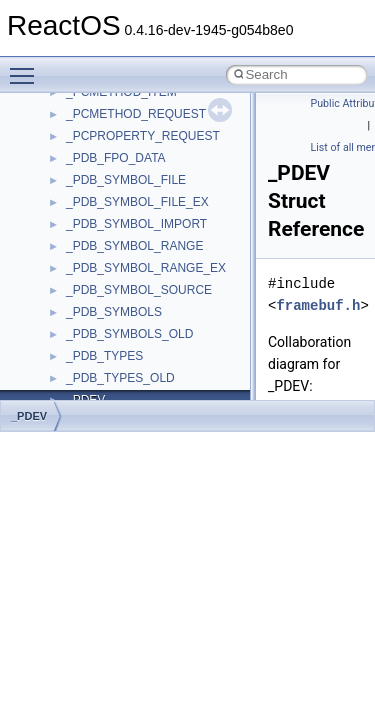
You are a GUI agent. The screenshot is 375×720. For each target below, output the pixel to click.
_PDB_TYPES (104, 356)
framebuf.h (318, 305)
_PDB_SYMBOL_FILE (126, 180)
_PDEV (29, 416)
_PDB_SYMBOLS (114, 312)
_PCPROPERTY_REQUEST (143, 136)
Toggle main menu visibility (27, 67)
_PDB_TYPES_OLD (120, 378)
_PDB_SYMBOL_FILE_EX (137, 202)
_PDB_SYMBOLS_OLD (129, 334)
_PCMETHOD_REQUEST (136, 114)
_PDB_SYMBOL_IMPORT (136, 224)
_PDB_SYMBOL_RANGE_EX (146, 268)
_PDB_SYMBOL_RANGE (134, 246)
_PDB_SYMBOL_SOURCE (139, 290)
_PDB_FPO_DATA (116, 158)
